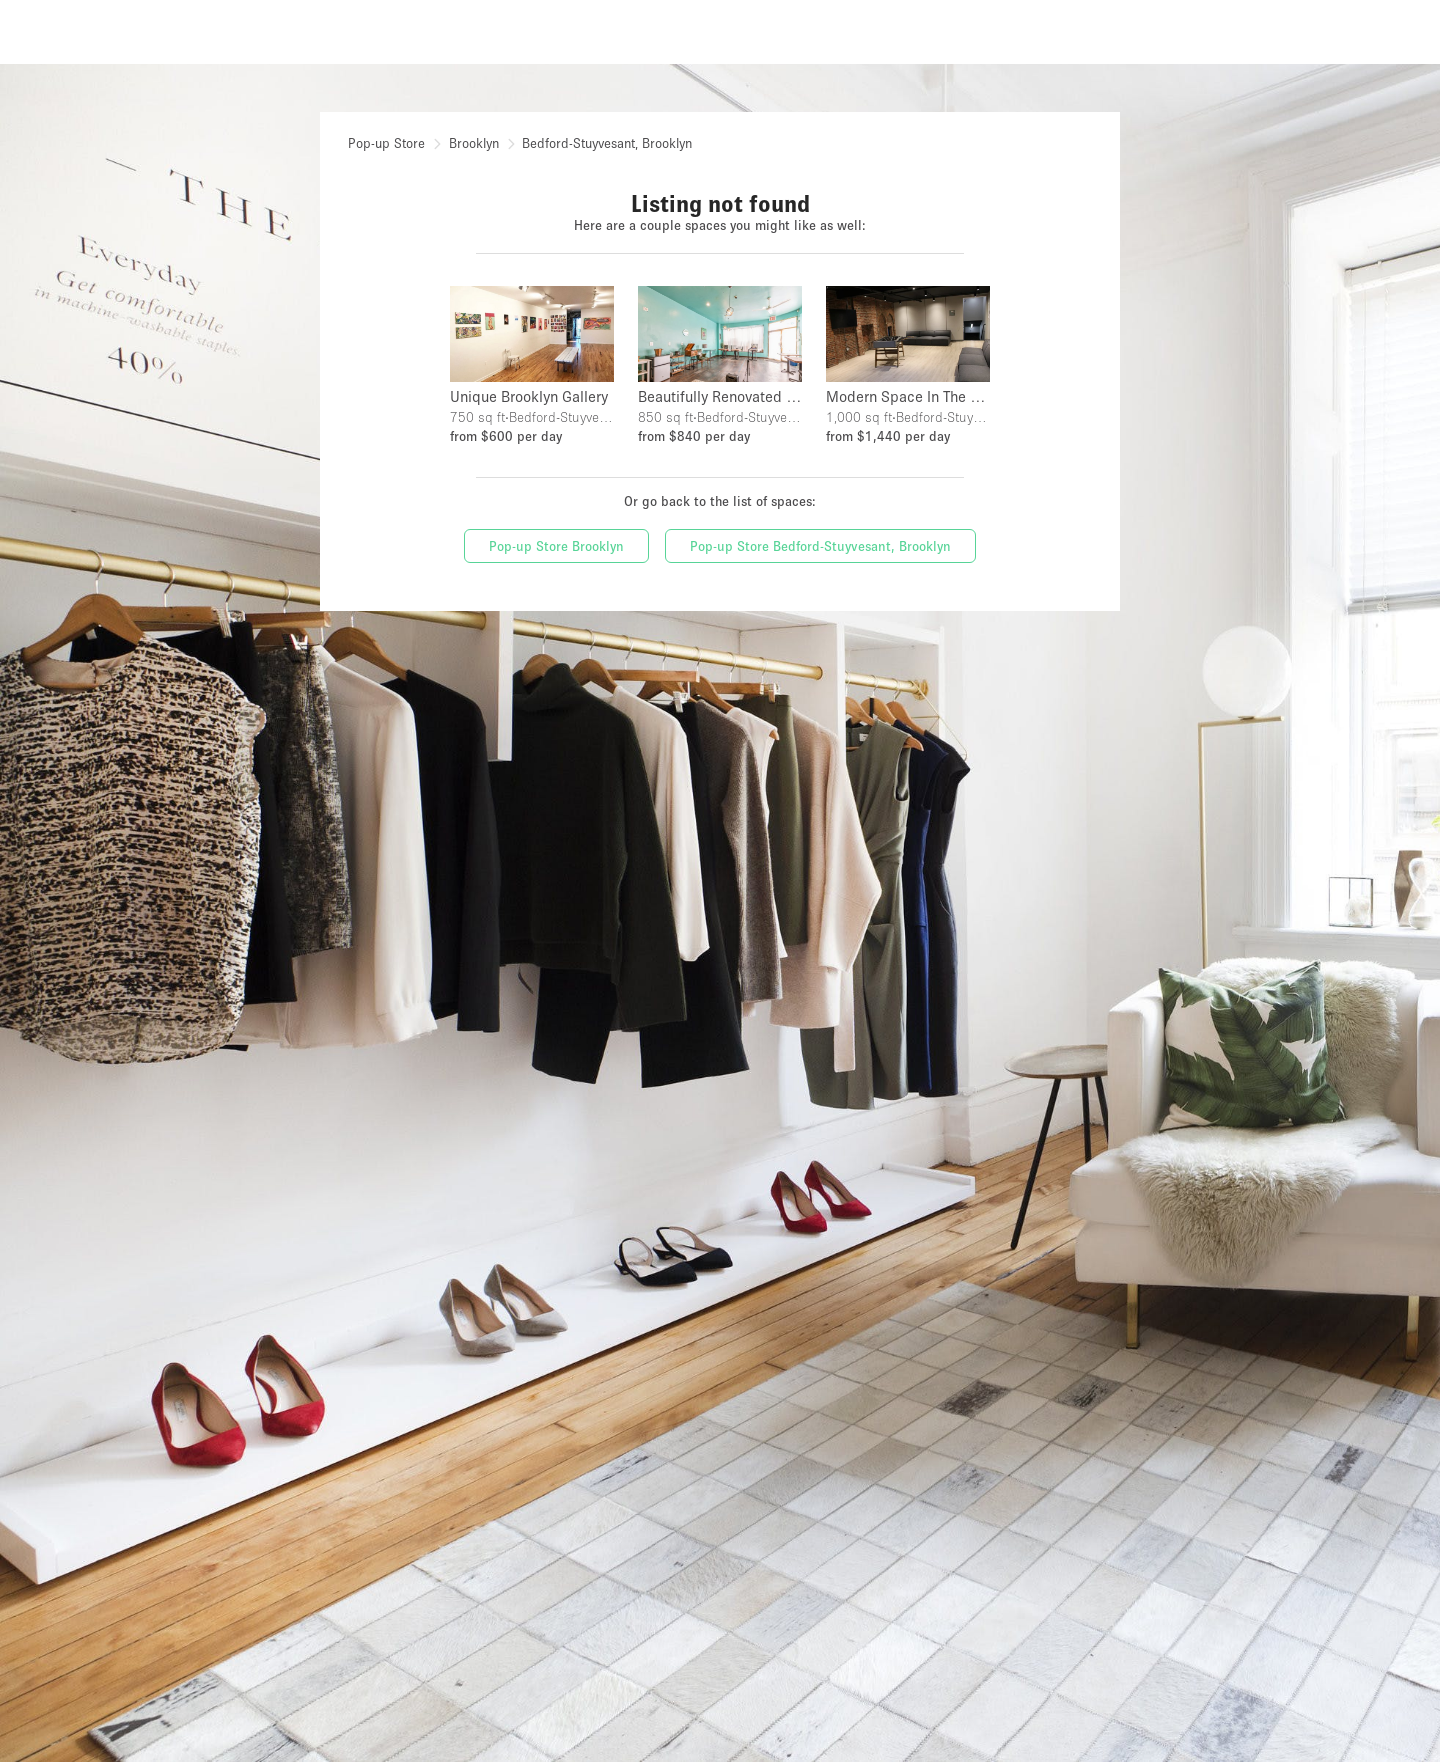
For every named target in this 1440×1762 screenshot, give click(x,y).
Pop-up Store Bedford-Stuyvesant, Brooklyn (820, 546)
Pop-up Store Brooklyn (556, 546)
